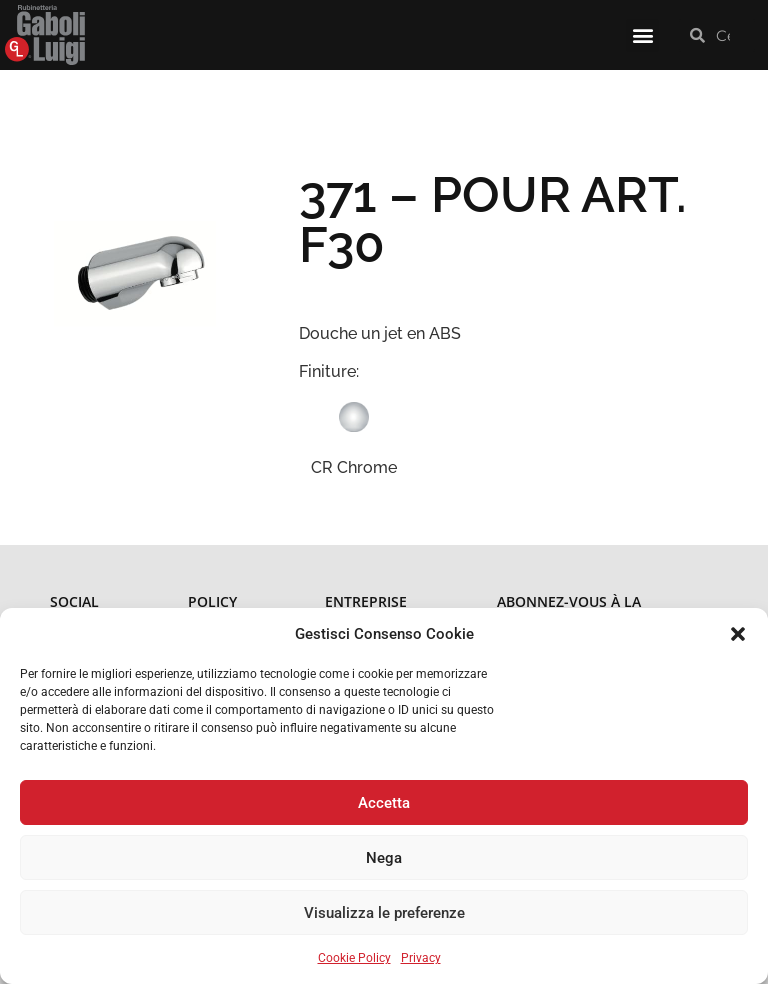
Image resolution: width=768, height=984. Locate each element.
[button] (738, 634)
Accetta (384, 803)
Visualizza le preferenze (384, 913)
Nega (384, 858)
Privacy (421, 958)
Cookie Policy (354, 958)
